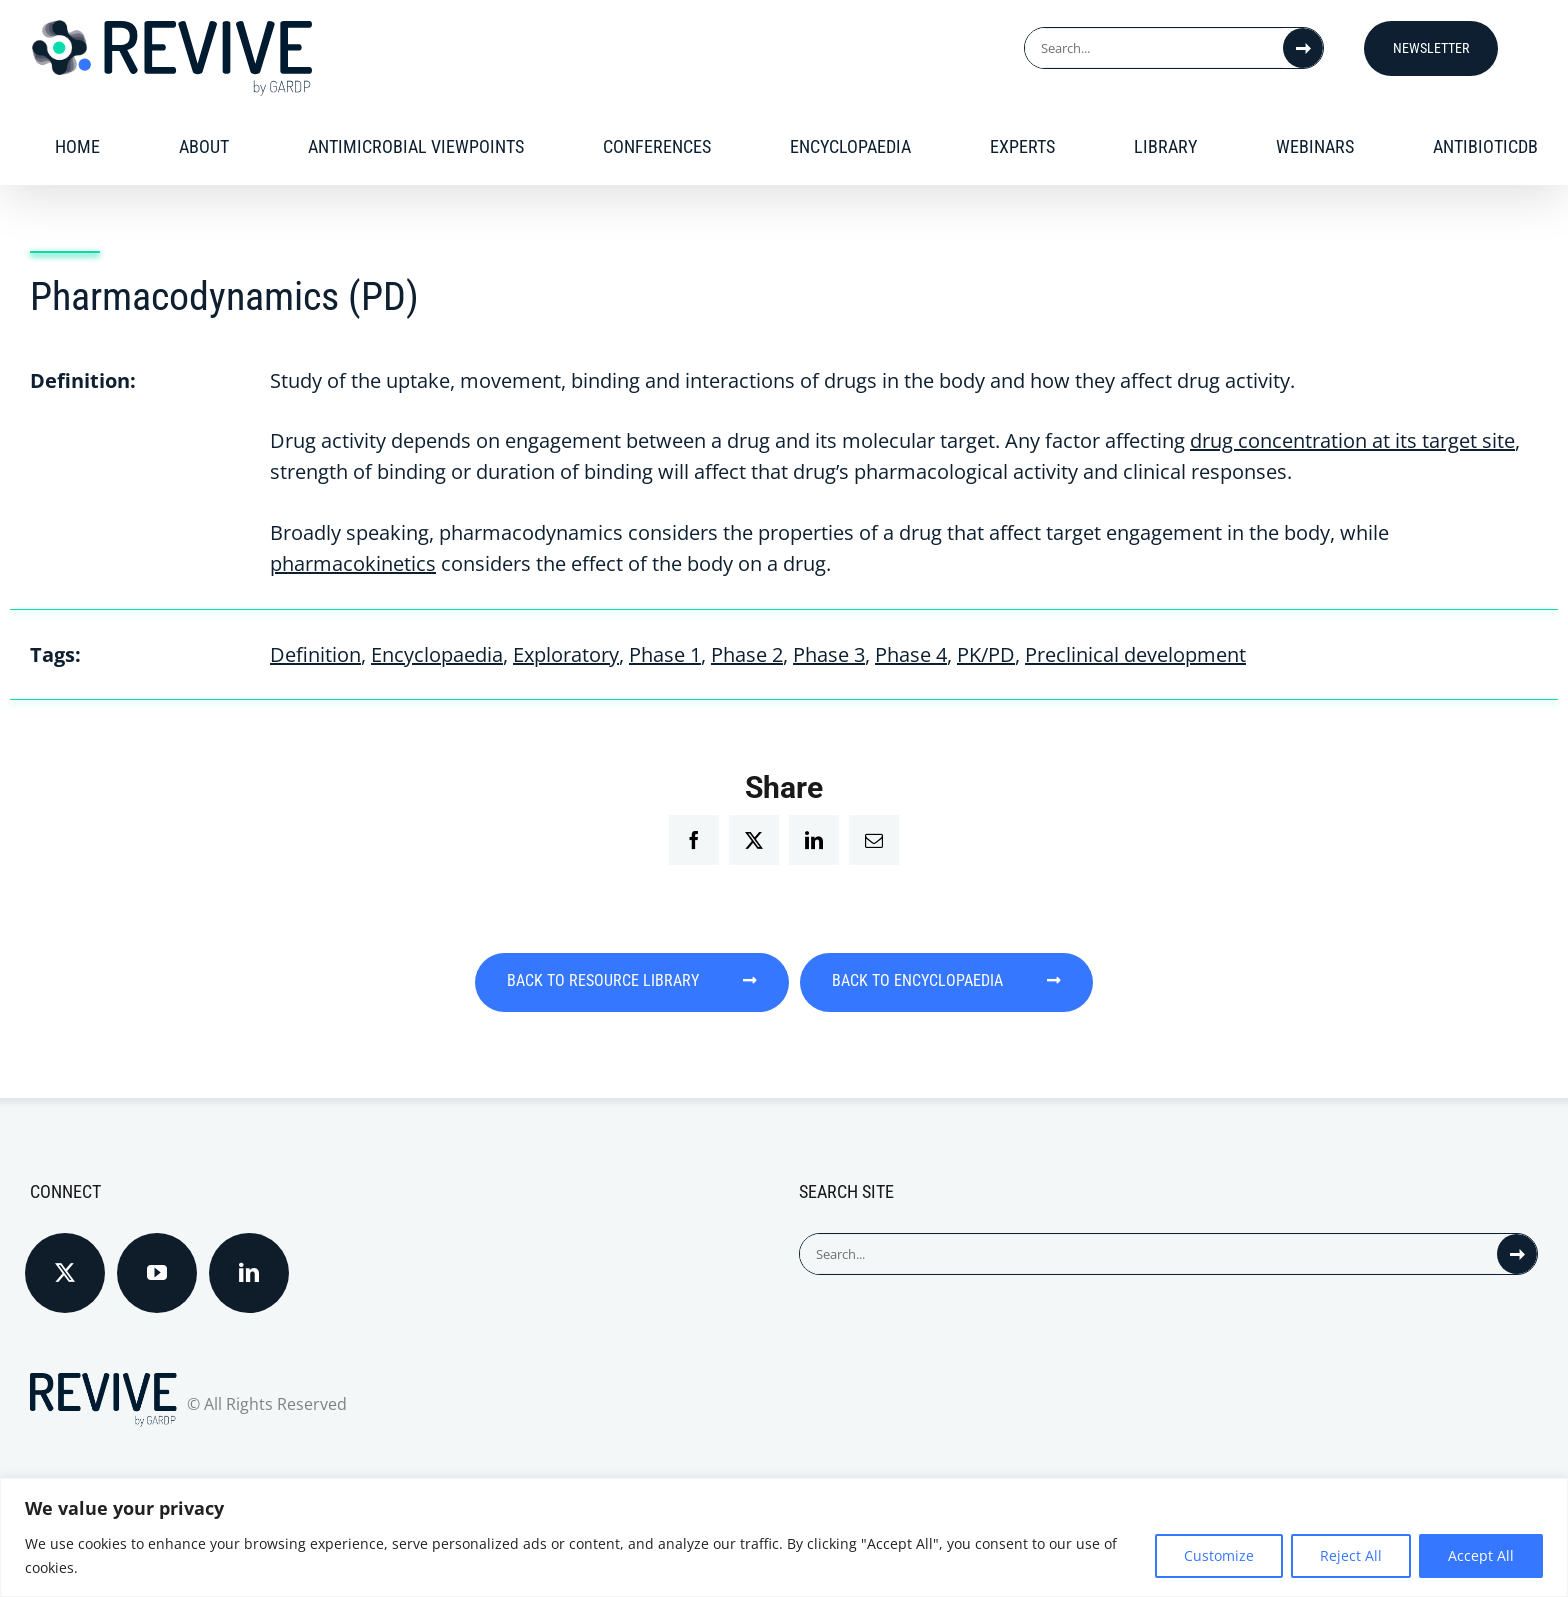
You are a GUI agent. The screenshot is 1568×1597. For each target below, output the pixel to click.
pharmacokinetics (353, 563)
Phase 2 (747, 654)
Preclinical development (1135, 654)
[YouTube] (157, 1257)
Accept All (1481, 1555)
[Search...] (1154, 48)
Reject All (1351, 1555)
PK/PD (986, 654)
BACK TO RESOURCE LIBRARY (602, 981)
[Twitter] (65, 1257)
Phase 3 (829, 654)
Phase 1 (665, 654)
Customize (1219, 1555)
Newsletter (1431, 48)
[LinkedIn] (249, 1257)
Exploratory (566, 654)
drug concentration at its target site (1352, 440)
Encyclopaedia (437, 654)
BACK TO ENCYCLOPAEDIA (978, 981)
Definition (315, 654)
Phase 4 (911, 654)
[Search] (1303, 48)
